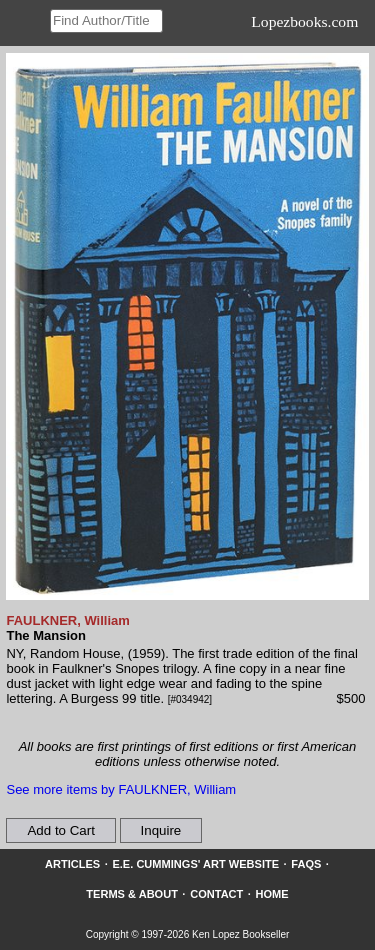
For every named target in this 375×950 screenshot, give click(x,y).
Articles (72, 864)
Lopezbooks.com (304, 21)
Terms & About (132, 894)
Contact (216, 894)
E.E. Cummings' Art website (195, 864)
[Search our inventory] (106, 21)
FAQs (306, 864)
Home (272, 894)
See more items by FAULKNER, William (121, 789)
